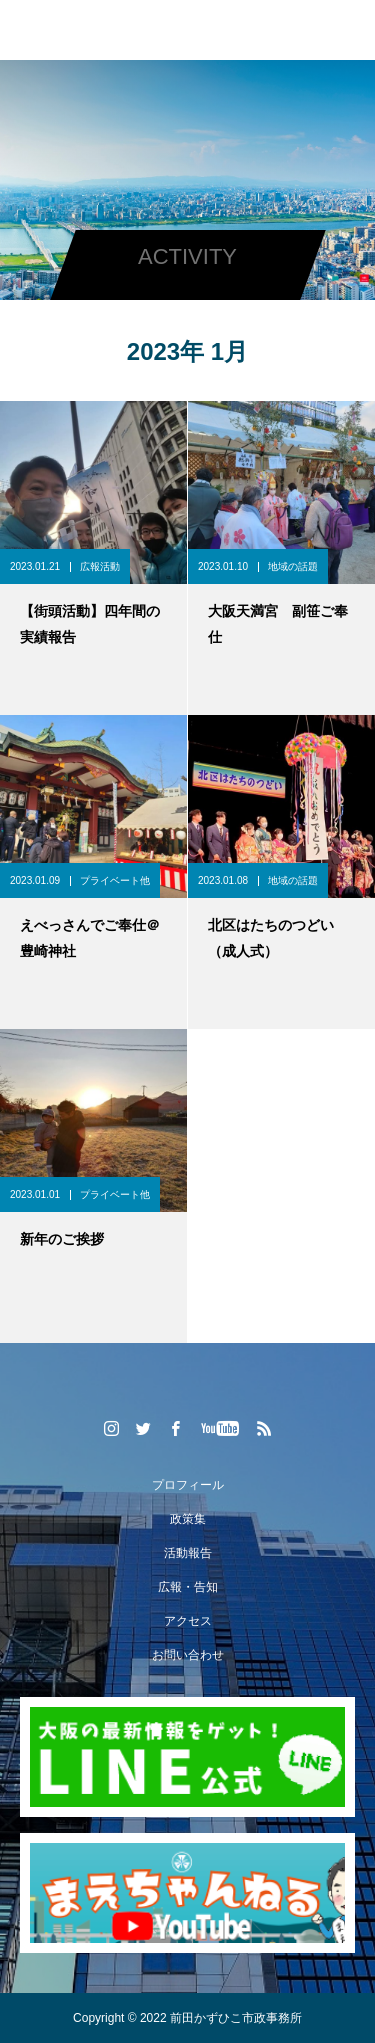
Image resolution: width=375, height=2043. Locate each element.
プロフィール (188, 1485)
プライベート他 (115, 880)
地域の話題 (293, 566)
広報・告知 (188, 1587)
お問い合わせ (188, 1655)
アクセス (188, 1621)
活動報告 (188, 1553)
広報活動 (100, 566)
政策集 (188, 1519)
